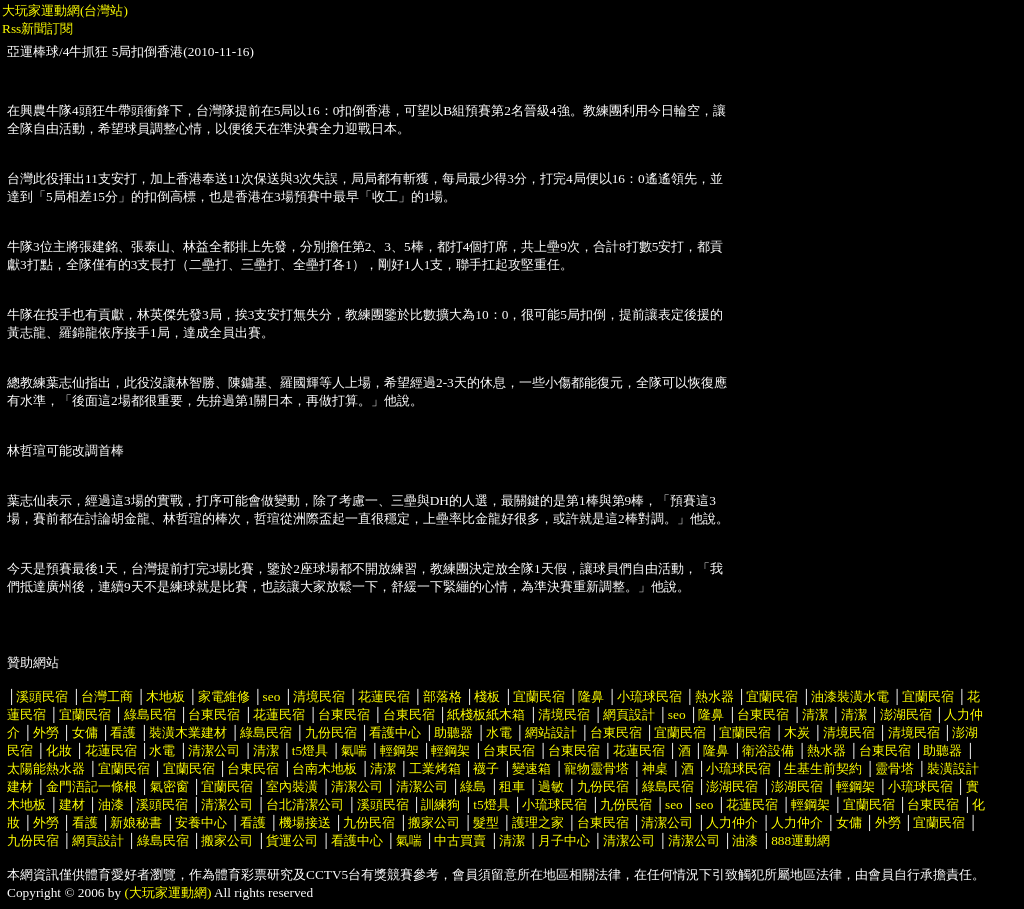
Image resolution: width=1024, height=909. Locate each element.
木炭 (797, 732)
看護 (123, 732)
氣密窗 (169, 786)
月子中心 (564, 840)
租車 (512, 786)
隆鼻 (591, 696)
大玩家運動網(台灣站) (65, 10)
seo (272, 696)
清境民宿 (319, 696)
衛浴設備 (768, 750)
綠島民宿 (150, 714)
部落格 (442, 696)
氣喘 (354, 750)
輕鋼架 (399, 750)
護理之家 (538, 822)
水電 (499, 732)
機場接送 (305, 822)
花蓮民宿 (384, 696)
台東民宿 (214, 714)
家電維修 (224, 696)
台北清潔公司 (305, 804)
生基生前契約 (824, 768)
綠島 (473, 786)
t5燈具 (310, 750)
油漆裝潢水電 (850, 696)
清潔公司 (214, 750)
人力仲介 (732, 822)
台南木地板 (324, 768)
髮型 (486, 822)
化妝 (59, 750)
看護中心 (395, 732)
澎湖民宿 (906, 714)
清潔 (815, 714)
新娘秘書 (136, 822)
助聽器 (453, 732)
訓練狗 (440, 804)
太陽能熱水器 (46, 768)
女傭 (85, 732)
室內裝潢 (292, 786)
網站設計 (551, 732)
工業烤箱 (435, 768)
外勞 (46, 732)
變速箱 (531, 768)
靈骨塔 (894, 768)
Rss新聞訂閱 (37, 28)
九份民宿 (331, 732)
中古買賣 (460, 840)
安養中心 (201, 822)
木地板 (165, 696)
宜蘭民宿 (539, 696)
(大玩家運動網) (168, 892)
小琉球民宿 (649, 696)
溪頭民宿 (42, 696)
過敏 (551, 786)
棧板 (487, 696)
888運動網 (800, 840)
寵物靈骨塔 (596, 768)
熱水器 (714, 696)
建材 (72, 804)
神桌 (655, 768)
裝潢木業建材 (188, 732)
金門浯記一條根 (91, 786)
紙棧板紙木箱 (486, 714)
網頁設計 (629, 714)
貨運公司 (292, 840)
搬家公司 (434, 822)
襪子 (486, 768)
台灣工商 (107, 696)
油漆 (111, 804)
